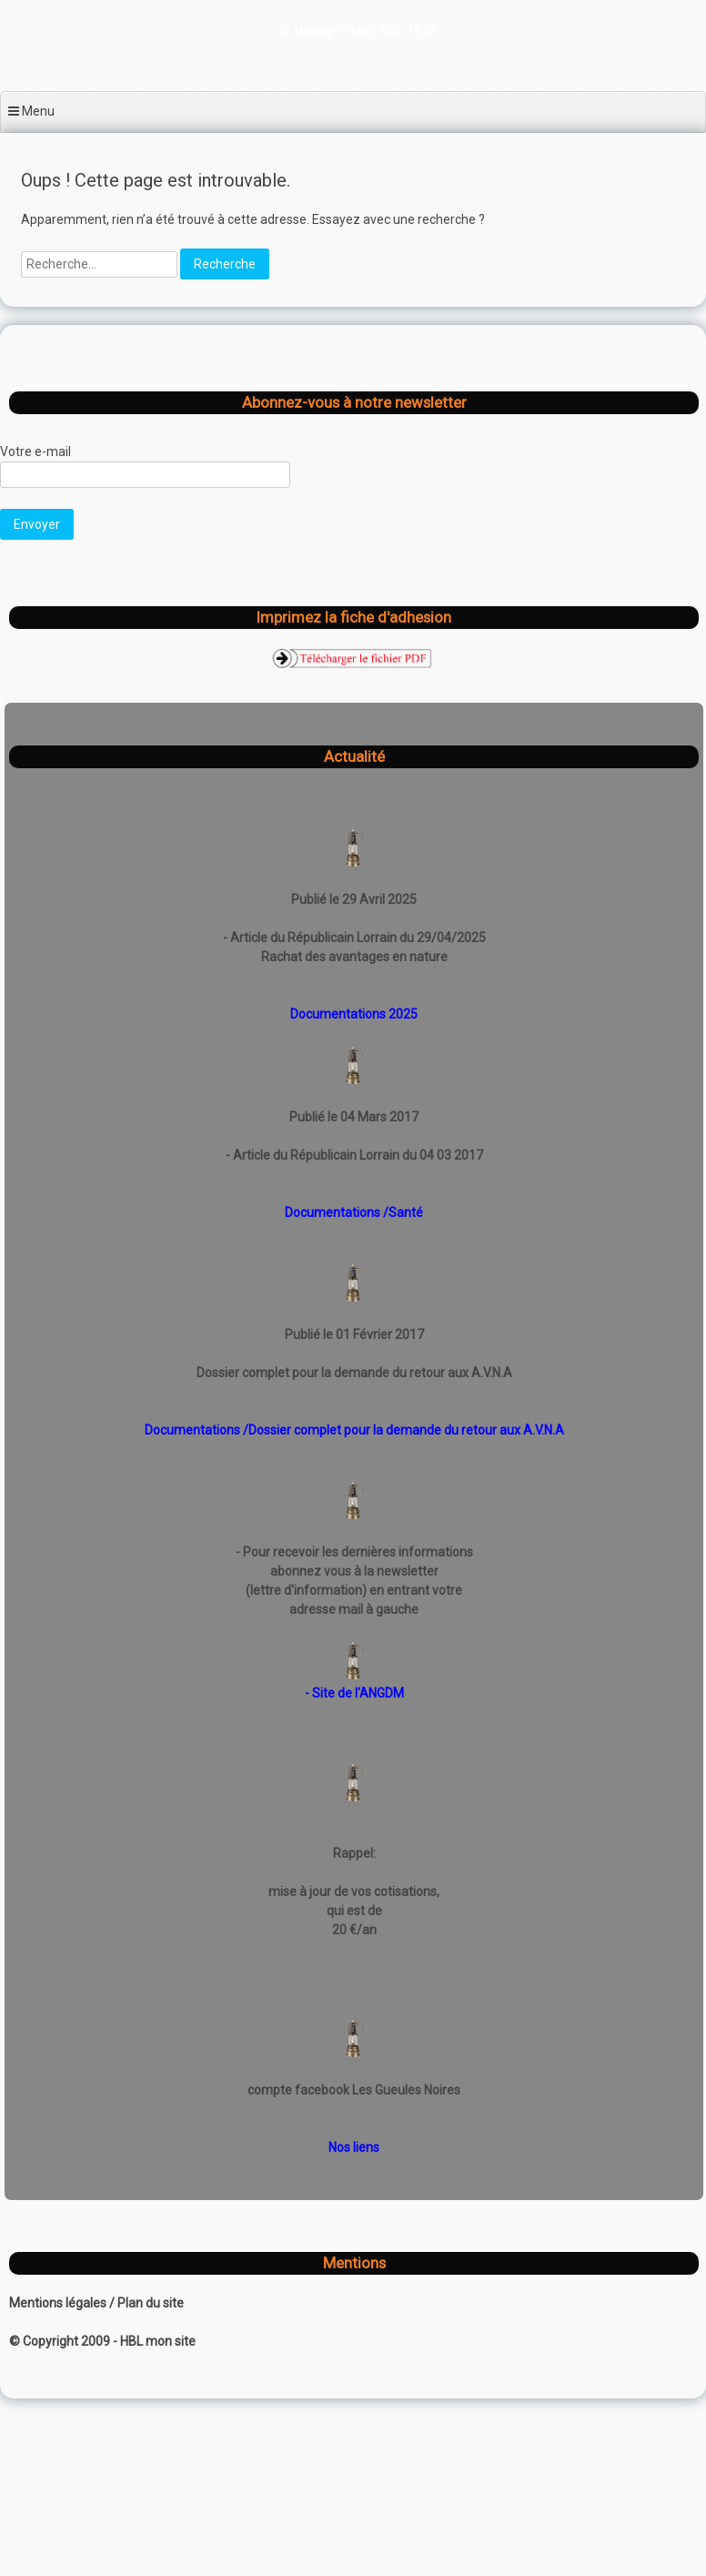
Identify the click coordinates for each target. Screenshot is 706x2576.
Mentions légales (59, 2303)
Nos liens (353, 2147)
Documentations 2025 (354, 1014)
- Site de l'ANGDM (354, 1693)
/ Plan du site (146, 2303)
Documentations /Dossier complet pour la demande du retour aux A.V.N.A (354, 1430)
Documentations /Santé (354, 1212)
